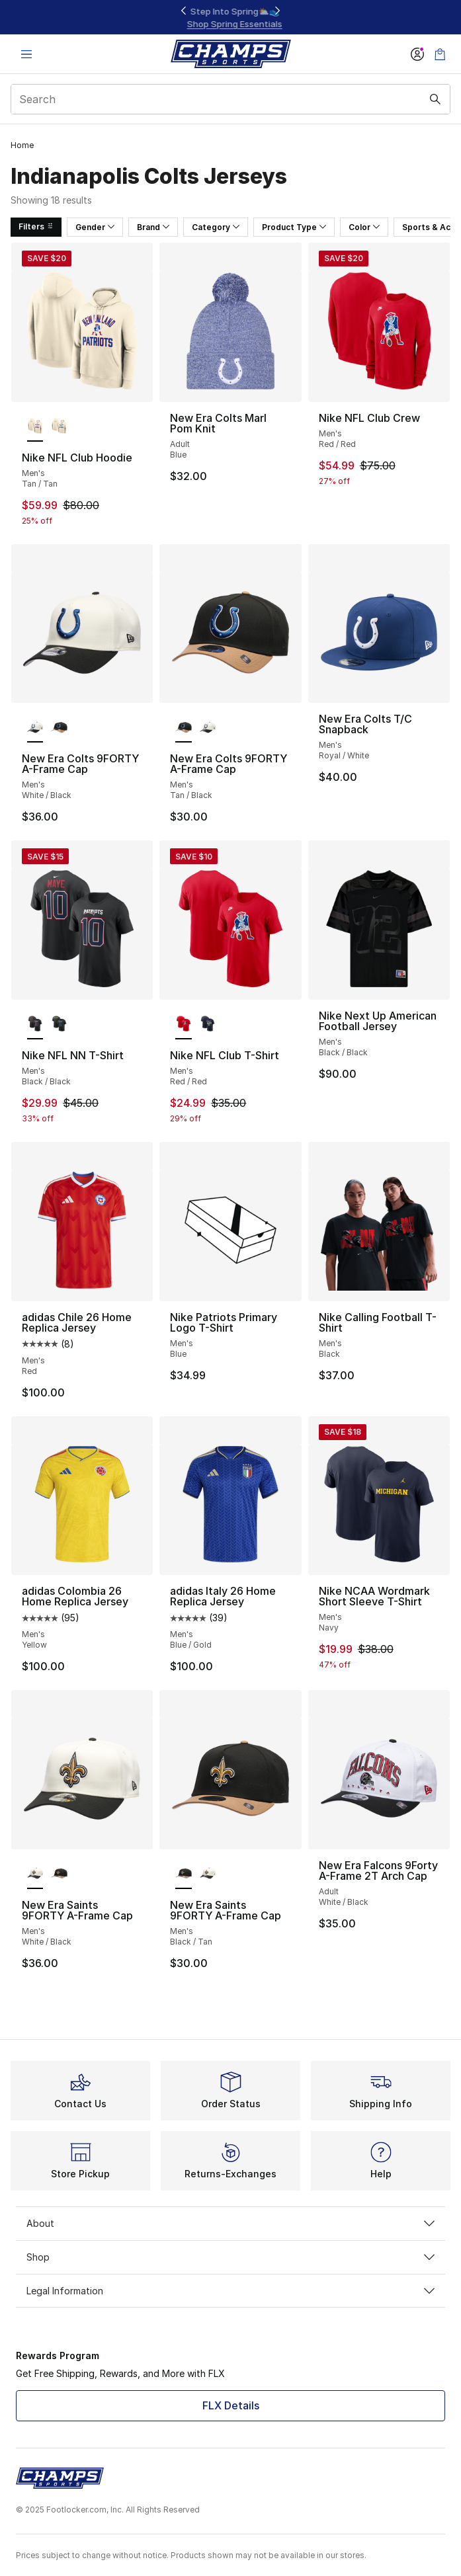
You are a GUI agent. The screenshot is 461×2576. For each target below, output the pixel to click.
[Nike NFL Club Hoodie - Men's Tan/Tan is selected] (35, 427)
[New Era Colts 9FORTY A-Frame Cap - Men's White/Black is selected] (35, 728)
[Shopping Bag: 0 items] (440, 54)
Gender (94, 227)
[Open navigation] (26, 54)
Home (22, 145)
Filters (36, 226)
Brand (153, 227)
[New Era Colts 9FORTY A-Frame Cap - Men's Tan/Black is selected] (183, 728)
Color (364, 227)
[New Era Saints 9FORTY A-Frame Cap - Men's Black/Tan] (59, 1874)
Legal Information (230, 2290)
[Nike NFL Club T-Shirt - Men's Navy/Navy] (208, 1024)
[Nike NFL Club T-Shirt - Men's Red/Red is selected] (183, 1024)
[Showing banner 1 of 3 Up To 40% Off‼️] (231, 17)
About (230, 2223)
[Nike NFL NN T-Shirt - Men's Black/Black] (59, 1024)
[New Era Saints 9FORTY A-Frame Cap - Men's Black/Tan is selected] (183, 1874)
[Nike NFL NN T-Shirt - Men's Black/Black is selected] (35, 1024)
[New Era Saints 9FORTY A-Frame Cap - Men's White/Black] (208, 1874)
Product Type (294, 227)
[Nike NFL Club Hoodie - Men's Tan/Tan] (59, 427)
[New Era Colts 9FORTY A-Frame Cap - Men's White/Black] (208, 728)
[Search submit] (435, 99)
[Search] (230, 99)
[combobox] (230, 99)
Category (215, 227)
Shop (230, 2257)
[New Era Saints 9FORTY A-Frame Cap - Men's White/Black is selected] (35, 1874)
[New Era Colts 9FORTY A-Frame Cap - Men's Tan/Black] (59, 728)
